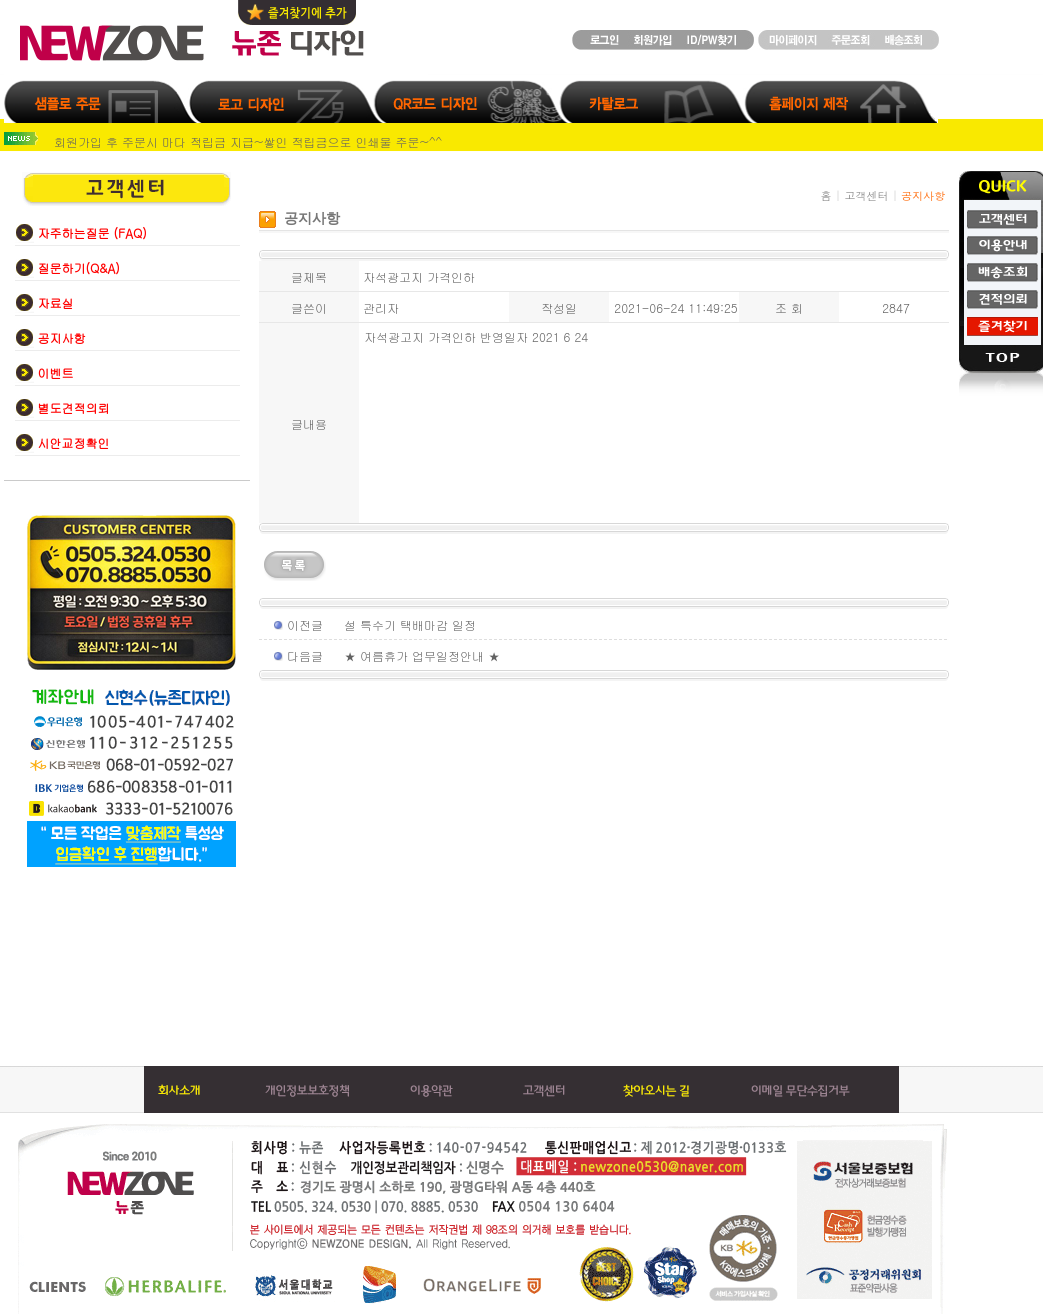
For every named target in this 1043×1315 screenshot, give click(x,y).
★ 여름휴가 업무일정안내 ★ (422, 655)
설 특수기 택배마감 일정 (410, 624)
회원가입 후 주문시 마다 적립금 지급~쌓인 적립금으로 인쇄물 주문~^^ (248, 141)
